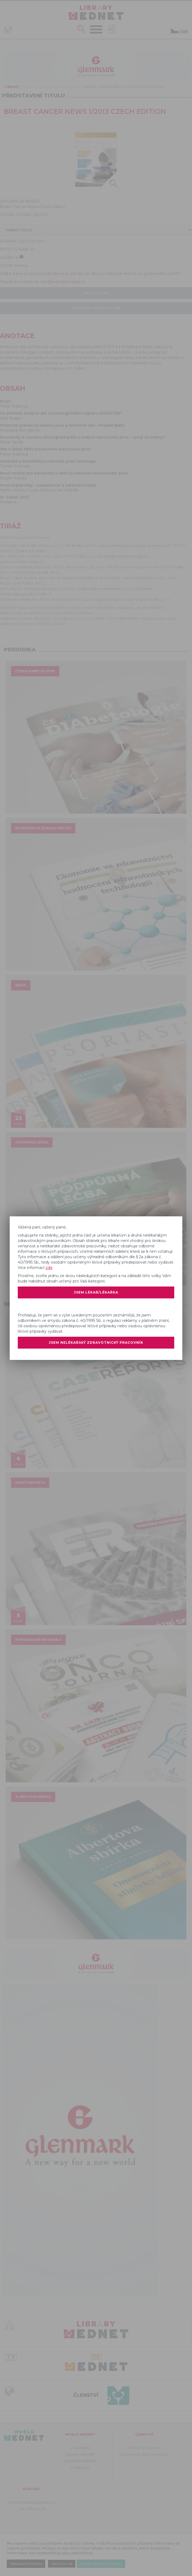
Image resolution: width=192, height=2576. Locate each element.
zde (49, 1267)
